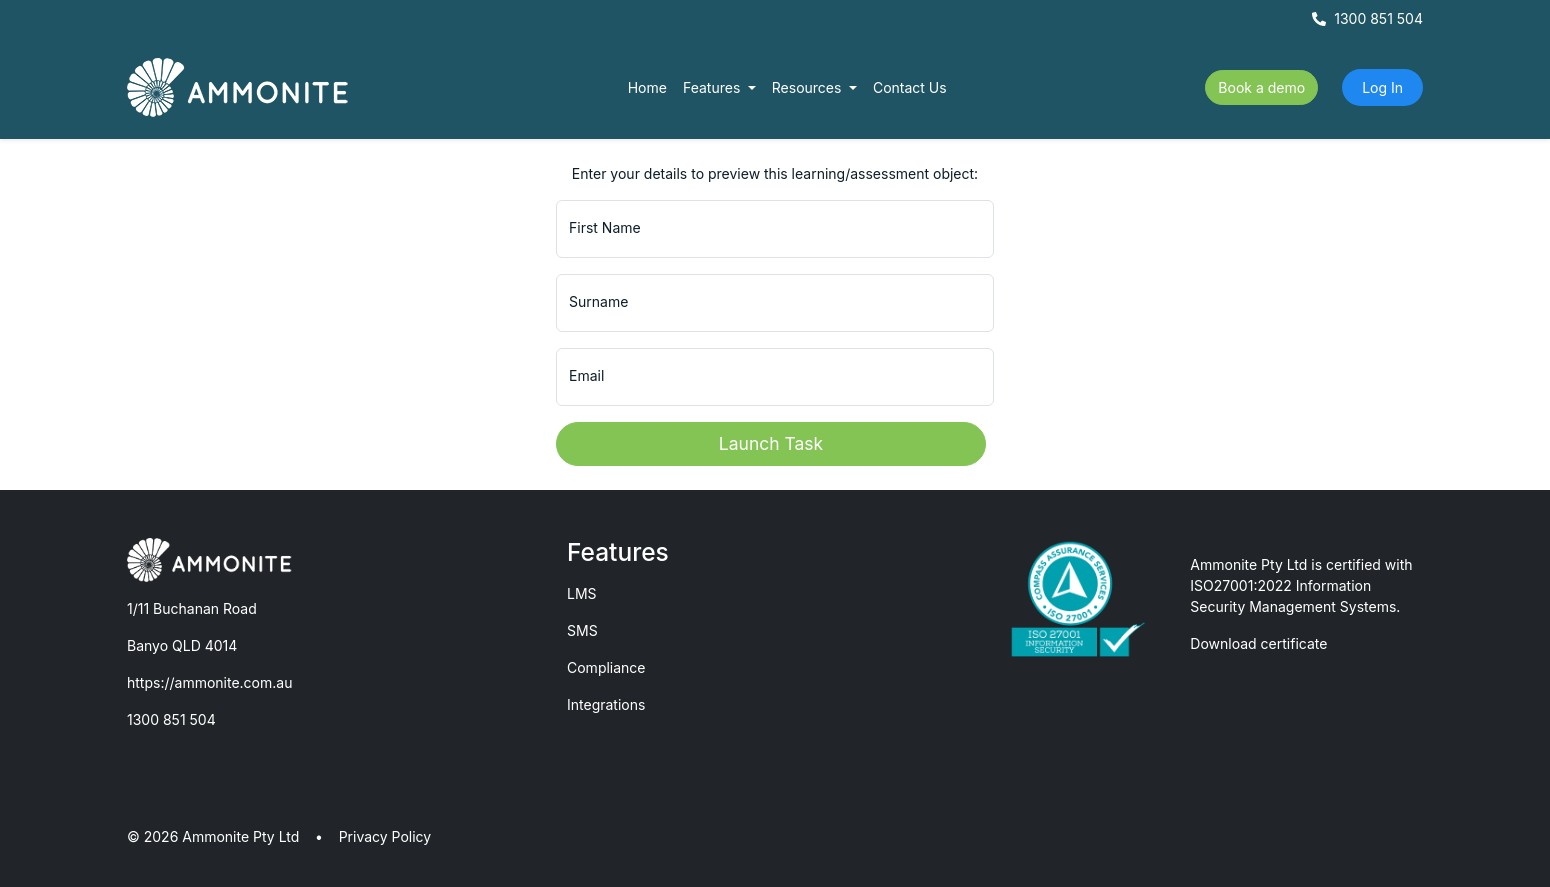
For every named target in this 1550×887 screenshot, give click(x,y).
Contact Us (910, 87)
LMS (582, 593)
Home (647, 87)
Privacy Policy (385, 836)
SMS (582, 630)
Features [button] (713, 87)
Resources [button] (809, 87)
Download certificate (1258, 643)
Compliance (606, 667)
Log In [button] (1382, 87)
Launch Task (771, 443)
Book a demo (1261, 87)
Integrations (606, 704)
